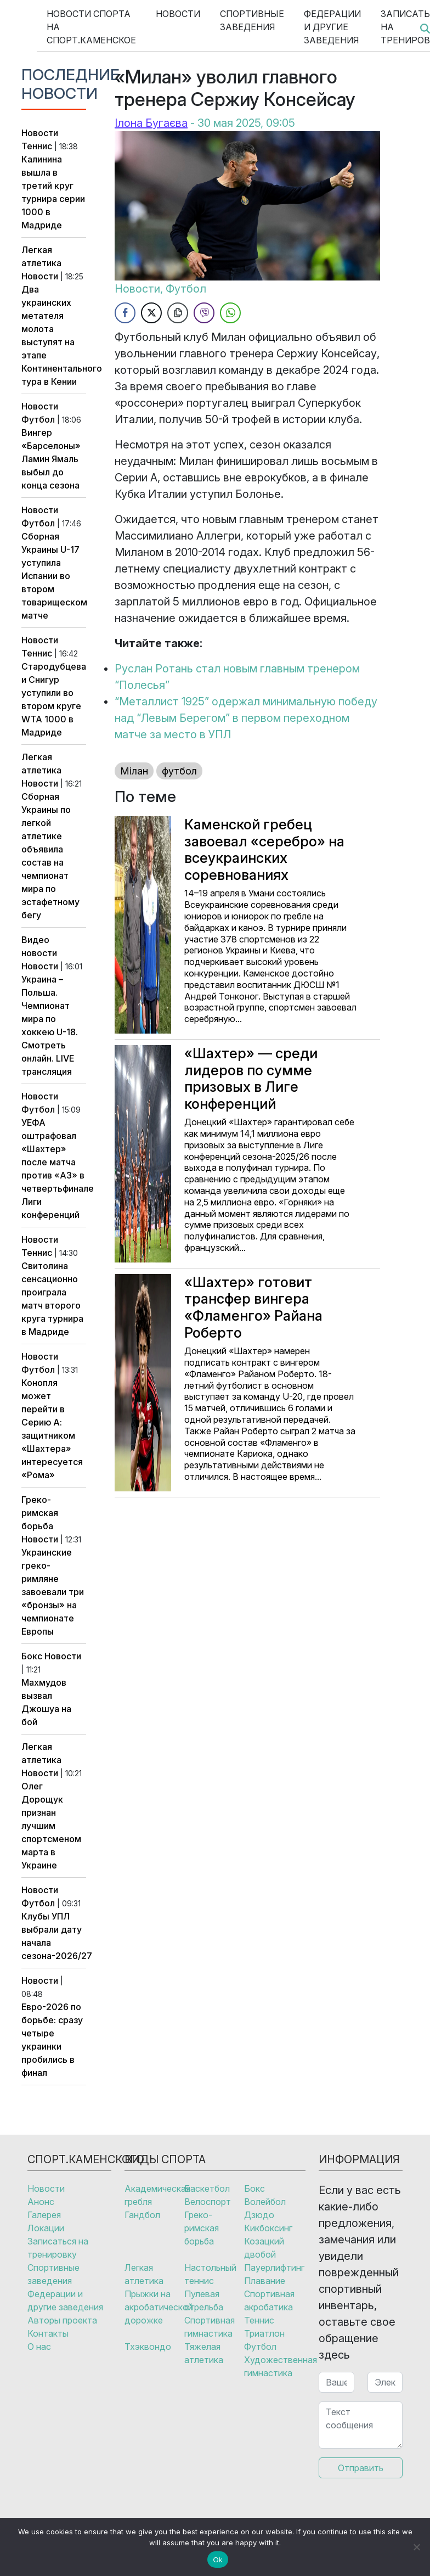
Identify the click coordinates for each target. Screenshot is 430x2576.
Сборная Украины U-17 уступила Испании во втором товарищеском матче (54, 576)
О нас (39, 2346)
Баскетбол (207, 2188)
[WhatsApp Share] (230, 312)
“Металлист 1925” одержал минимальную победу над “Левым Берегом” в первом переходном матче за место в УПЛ (246, 718)
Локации (45, 2228)
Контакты (48, 2333)
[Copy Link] (177, 312)
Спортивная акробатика (269, 2300)
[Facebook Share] (125, 312)
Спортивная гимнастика (209, 2327)
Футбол (38, 419)
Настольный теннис (210, 2274)
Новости (178, 13)
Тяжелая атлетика (203, 2353)
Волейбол (265, 2201)
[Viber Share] (204, 312)
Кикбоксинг (268, 2228)
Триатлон (264, 2333)
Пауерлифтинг (274, 2267)
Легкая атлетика (144, 2274)
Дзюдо (259, 2214)
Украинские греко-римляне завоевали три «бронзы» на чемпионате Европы (52, 1592)
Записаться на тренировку (57, 2248)
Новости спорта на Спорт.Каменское (91, 27)
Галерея (44, 2214)
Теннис (36, 146)
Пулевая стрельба (203, 2300)
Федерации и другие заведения (332, 27)
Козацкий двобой (264, 2248)
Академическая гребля (154, 2195)
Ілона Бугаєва (151, 123)
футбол (179, 771)
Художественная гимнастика (274, 2366)
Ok (217, 2560)
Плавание (264, 2280)
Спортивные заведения (252, 20)
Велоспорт (207, 2201)
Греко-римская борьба (39, 1512)
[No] (416, 2546)
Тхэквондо (148, 2346)
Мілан (134, 771)
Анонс (40, 2201)
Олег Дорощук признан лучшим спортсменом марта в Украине (51, 1826)
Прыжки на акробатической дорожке (154, 2307)
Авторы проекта (62, 2320)
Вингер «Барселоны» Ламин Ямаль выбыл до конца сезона (51, 459)
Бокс (31, 1656)
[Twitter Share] (151, 312)
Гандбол (142, 2214)
